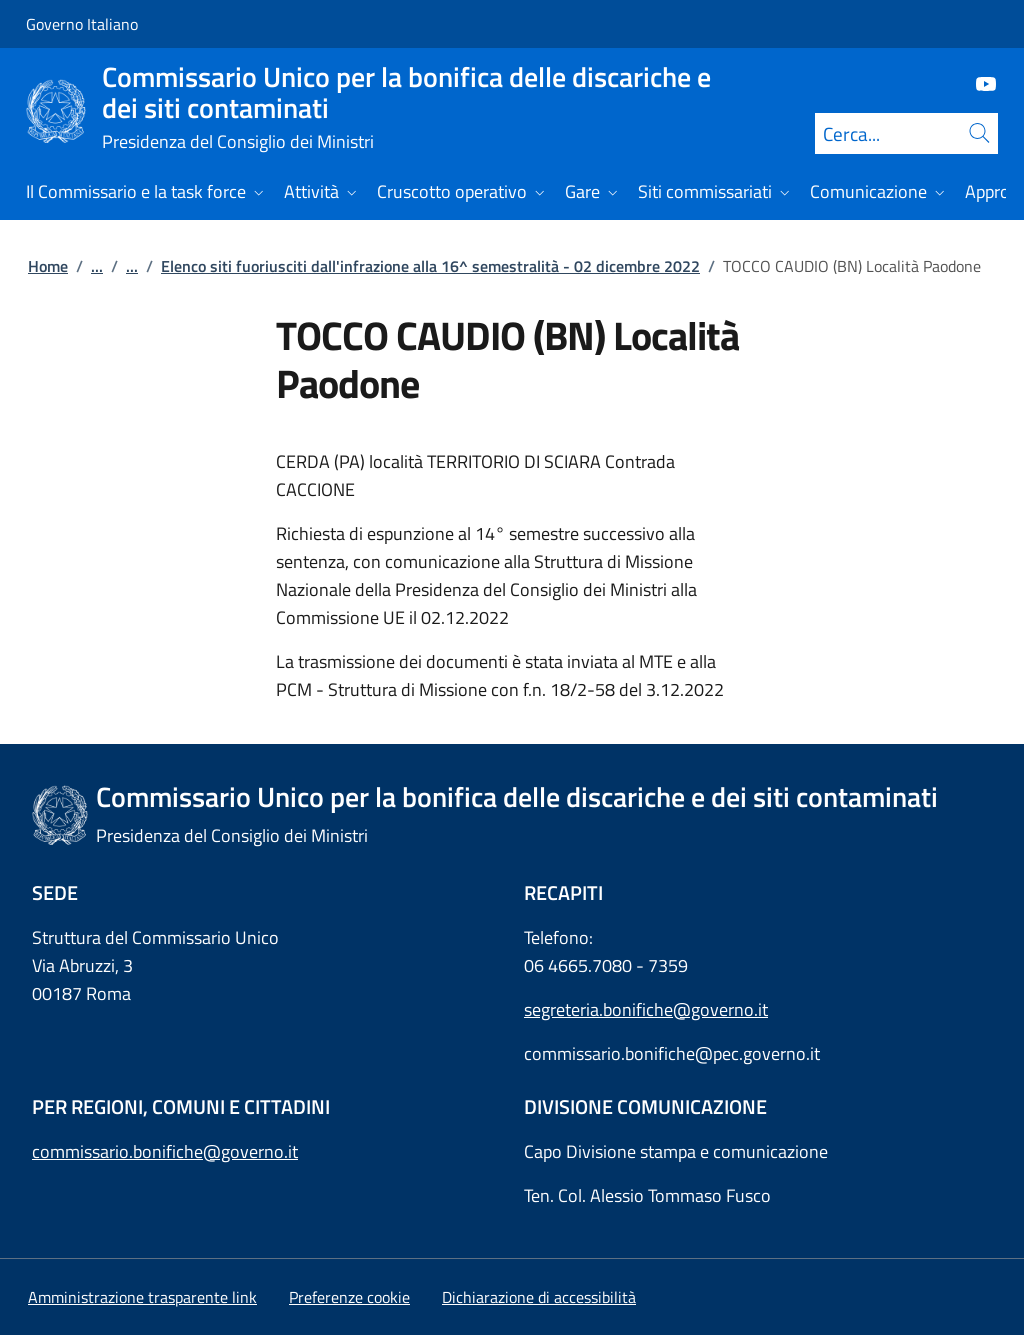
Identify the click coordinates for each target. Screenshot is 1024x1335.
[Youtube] (978, 82)
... (97, 266)
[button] (349, 1297)
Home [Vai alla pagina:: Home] (48, 266)
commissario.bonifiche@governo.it (165, 1151)
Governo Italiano (82, 24)
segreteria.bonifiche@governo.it (646, 1009)
